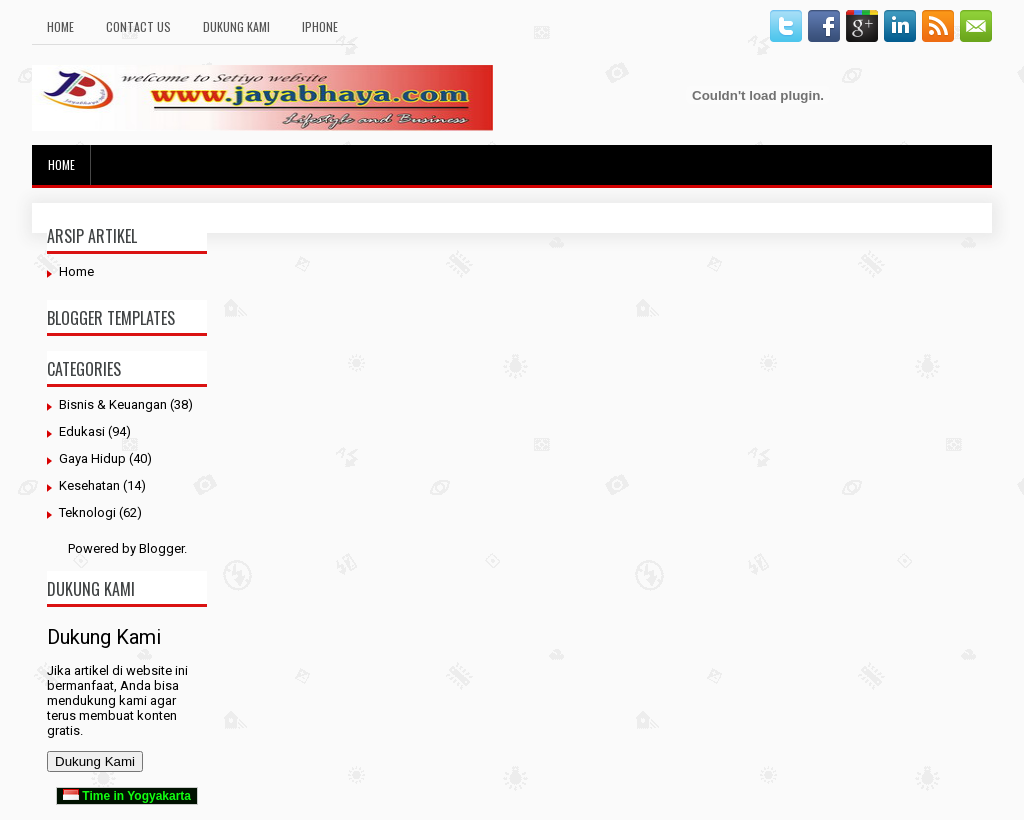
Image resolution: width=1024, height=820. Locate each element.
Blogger (161, 548)
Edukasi (82, 431)
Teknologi (87, 512)
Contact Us (138, 26)
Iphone (320, 26)
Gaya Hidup (92, 458)
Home (60, 26)
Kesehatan (89, 485)
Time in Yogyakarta (127, 796)
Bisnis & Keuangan (113, 404)
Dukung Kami (236, 26)
